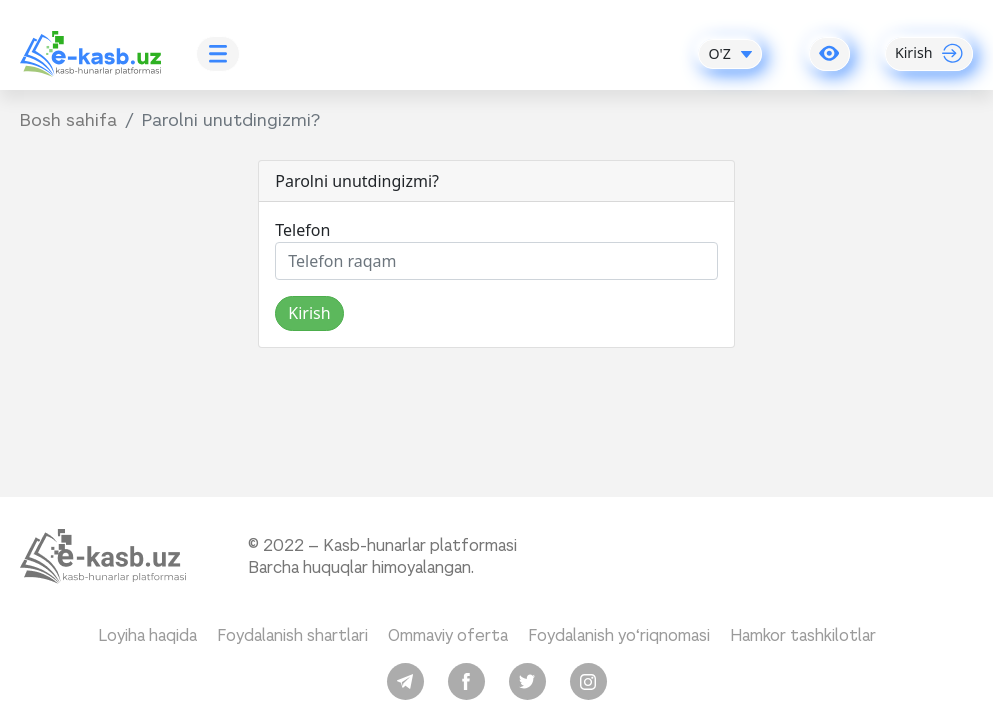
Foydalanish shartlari (292, 635)
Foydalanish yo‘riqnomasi (619, 635)
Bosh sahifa (68, 120)
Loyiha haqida (147, 635)
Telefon (302, 230)
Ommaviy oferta (448, 635)
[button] (829, 54)
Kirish (309, 313)
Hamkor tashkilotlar (803, 635)
